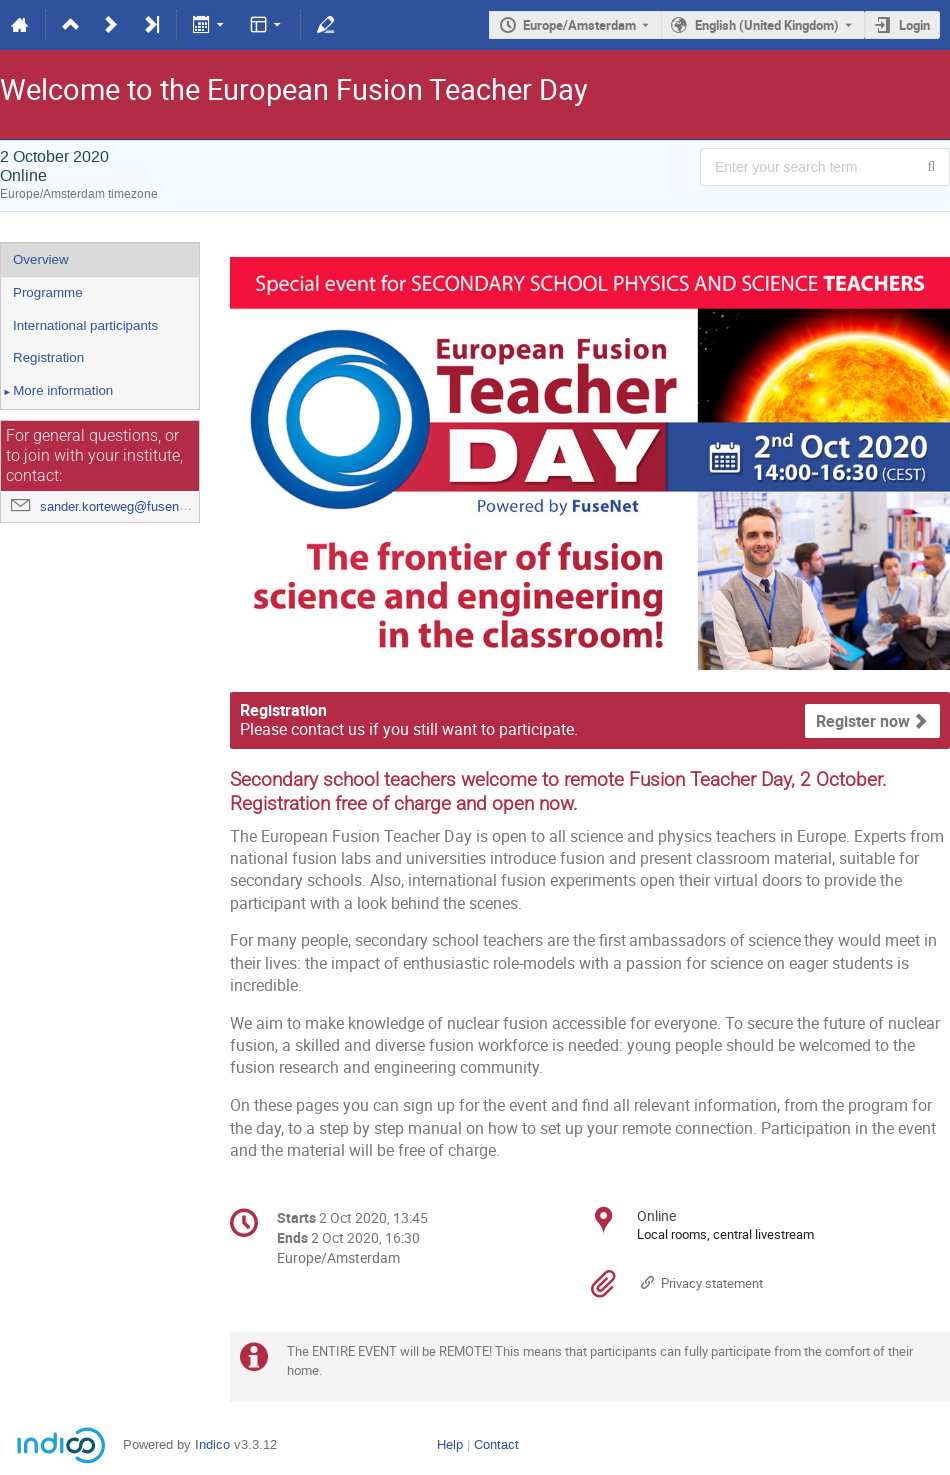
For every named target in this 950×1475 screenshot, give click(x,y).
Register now (863, 721)
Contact (496, 1444)
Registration (48, 357)
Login (914, 25)
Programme (48, 292)
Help (450, 1444)
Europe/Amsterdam (579, 25)
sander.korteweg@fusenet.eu (124, 506)
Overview (41, 259)
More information (57, 392)
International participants (85, 325)
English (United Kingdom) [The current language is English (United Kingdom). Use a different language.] (767, 25)
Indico (212, 1444)
